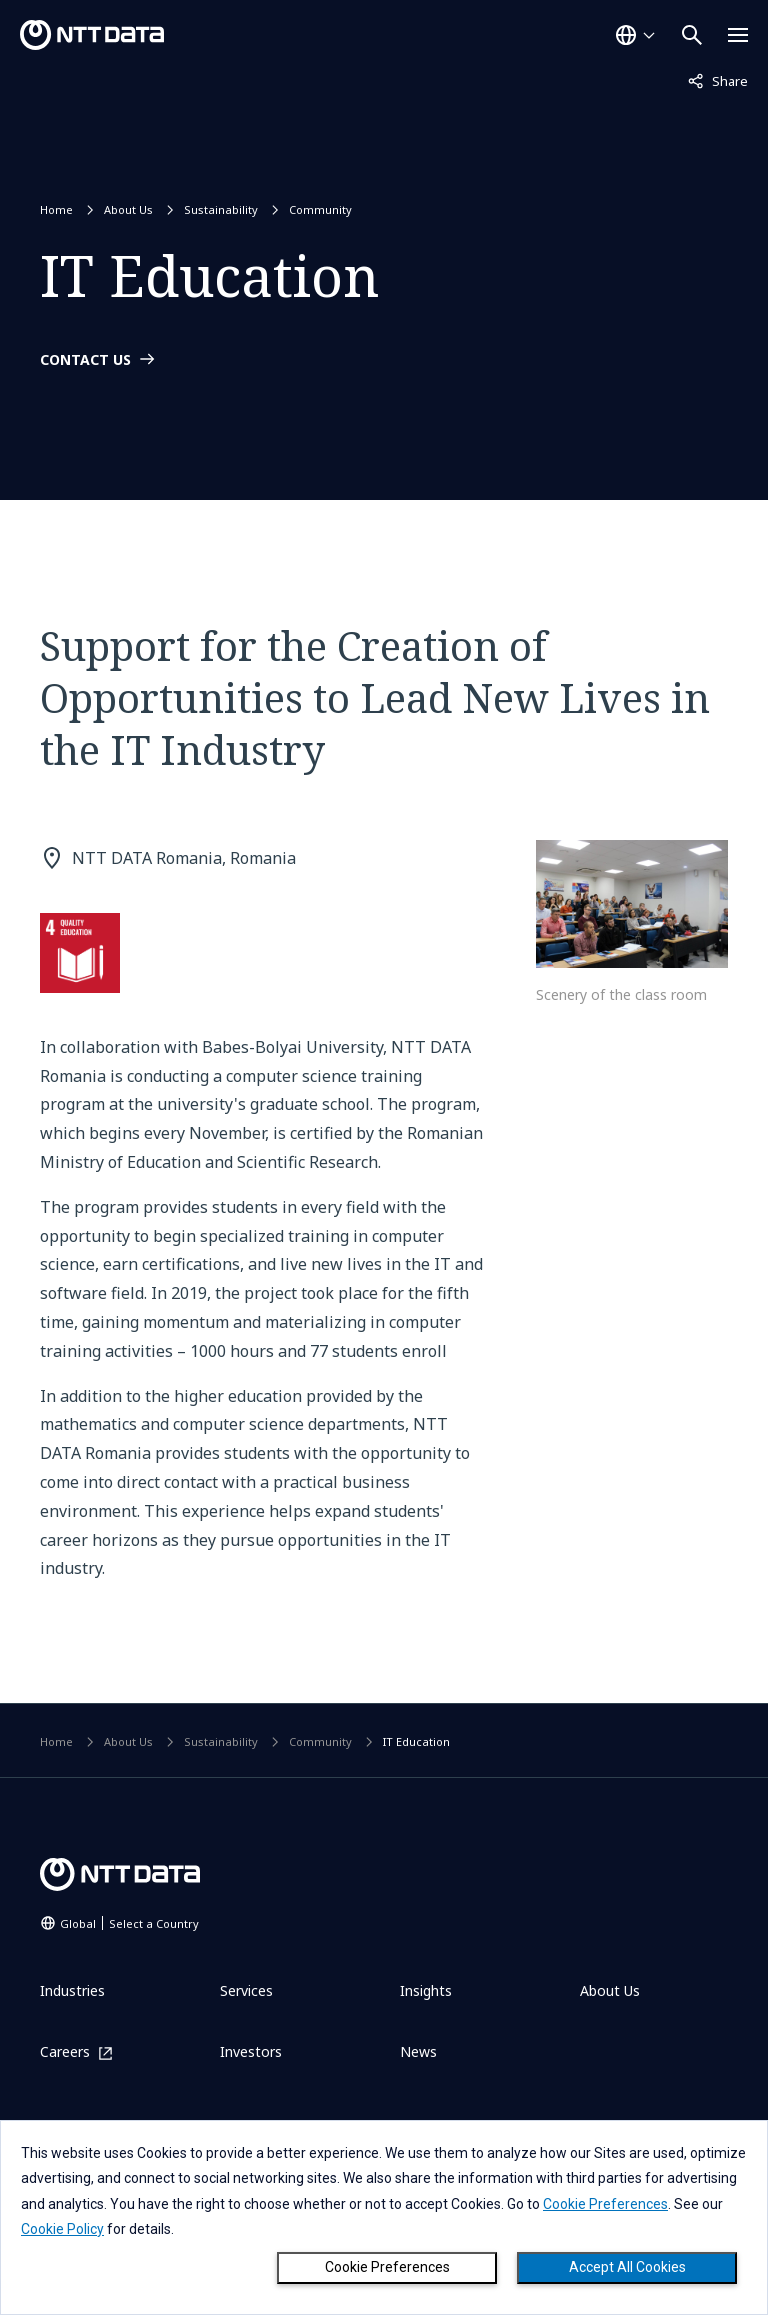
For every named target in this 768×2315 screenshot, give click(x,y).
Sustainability (221, 209)
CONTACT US (85, 360)
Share (718, 80)
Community (320, 209)
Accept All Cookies (627, 2267)
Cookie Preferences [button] (605, 2204)
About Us (128, 209)
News (418, 2051)
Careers (65, 2052)
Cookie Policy (62, 2229)
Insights (426, 1990)
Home (56, 209)
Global (129, 1923)
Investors (251, 2051)
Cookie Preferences (387, 2267)
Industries (72, 1990)
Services (246, 1990)
